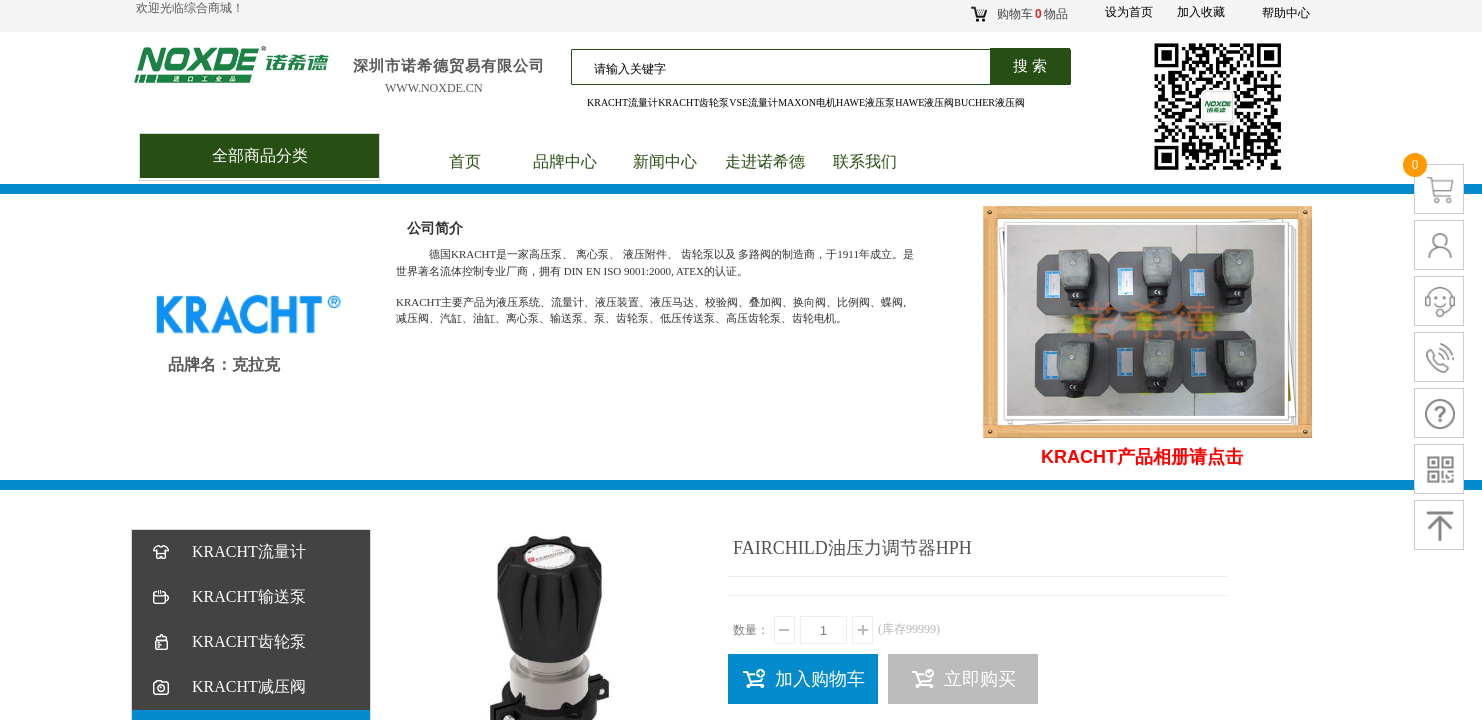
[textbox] (808, 69)
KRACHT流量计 (227, 552)
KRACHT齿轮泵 (227, 642)
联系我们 (865, 161)
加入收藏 (1201, 12)
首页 (465, 161)
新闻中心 (665, 161)
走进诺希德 (765, 161)
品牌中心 (565, 161)
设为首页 (1129, 12)
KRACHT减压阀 (227, 687)
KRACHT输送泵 (227, 597)
